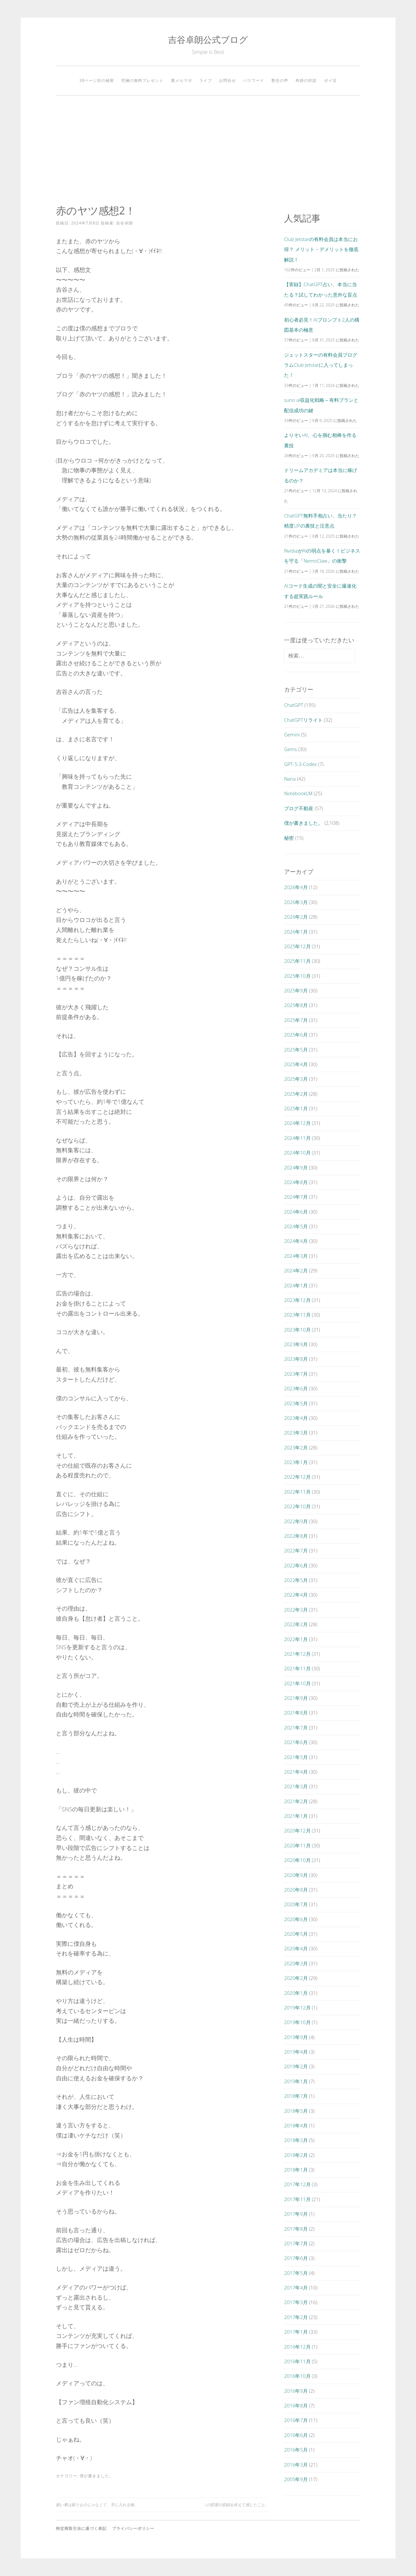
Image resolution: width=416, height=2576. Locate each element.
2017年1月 (296, 2331)
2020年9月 (296, 1875)
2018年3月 (296, 2140)
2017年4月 (296, 2287)
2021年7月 (296, 1727)
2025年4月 (296, 1064)
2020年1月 (296, 1993)
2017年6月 (296, 2258)
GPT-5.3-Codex (300, 764)
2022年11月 (297, 1491)
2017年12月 (297, 2184)
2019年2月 (296, 2066)
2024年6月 (296, 1211)
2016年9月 (296, 2391)
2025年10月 (297, 976)
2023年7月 (296, 1374)
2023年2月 (296, 1447)
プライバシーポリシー (133, 2528)
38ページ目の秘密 (96, 80)
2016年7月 (296, 2420)
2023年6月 (296, 1388)
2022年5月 (296, 1580)
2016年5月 (296, 2449)
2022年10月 (297, 1506)
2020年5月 (296, 1934)
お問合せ (227, 80)
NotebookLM (298, 793)
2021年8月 (296, 1712)
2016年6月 (296, 2435)
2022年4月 (296, 1594)
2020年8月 (296, 1889)
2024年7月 (296, 1196)
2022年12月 (297, 1476)
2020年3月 (296, 1963)
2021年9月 (296, 1698)
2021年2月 (296, 1801)
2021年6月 (296, 1742)
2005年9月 (296, 2479)
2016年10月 (297, 2376)
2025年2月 (296, 1093)
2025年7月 (296, 1020)
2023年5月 (296, 1403)
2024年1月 (296, 1285)
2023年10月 (297, 1329)
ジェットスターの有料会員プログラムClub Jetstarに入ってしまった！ (320, 364)
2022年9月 (296, 1521)
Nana (290, 778)
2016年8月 (296, 2405)
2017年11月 (297, 2199)
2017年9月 (296, 2214)
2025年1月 (296, 1108)
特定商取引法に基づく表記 (81, 2528)
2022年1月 (296, 1639)
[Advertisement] (208, 150)
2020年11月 (297, 1845)
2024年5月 (296, 1226)
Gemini (292, 734)
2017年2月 (296, 2317)
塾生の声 (279, 80)
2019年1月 (296, 2081)
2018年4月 (296, 2125)
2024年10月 (297, 1152)
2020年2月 (296, 1978)
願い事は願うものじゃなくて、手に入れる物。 (97, 2504)
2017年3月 (296, 2302)
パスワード (253, 80)
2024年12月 (297, 1123)
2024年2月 (296, 1270)
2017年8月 (296, 2228)
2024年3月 (296, 1256)
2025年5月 (296, 1049)
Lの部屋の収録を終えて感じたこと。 (236, 2504)
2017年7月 (296, 2243)
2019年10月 (297, 2022)
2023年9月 (296, 1344)
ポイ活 (330, 80)
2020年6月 (296, 1919)
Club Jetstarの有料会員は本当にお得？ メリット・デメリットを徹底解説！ (321, 249)
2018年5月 (296, 2111)
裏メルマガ (181, 80)
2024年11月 (297, 1138)
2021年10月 (297, 1683)
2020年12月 (297, 1830)
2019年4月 (296, 2051)
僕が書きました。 (96, 2476)
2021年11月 (297, 1668)
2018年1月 (296, 2169)
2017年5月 (296, 2273)
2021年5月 (296, 1757)
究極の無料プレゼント (142, 80)
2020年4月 (296, 1948)
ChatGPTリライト (303, 720)
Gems (290, 749)
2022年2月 (296, 1624)
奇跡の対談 (306, 80)
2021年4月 (296, 1771)
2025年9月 (296, 990)
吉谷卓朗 (124, 223)
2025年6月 (296, 1034)
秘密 (289, 838)
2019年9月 (296, 2037)
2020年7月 (296, 1904)
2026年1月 (296, 931)
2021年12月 (297, 1654)
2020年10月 (297, 1860)
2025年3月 (296, 1079)
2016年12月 (297, 2346)
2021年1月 (296, 1816)
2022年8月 (296, 1536)
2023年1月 (296, 1462)
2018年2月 (296, 2155)
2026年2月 (296, 916)
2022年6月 (296, 1565)
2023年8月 (296, 1359)
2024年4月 (296, 1241)
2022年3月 (296, 1609)
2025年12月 (297, 946)
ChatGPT (293, 705)
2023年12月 (297, 1300)
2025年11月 (297, 961)
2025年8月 (296, 1005)
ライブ (205, 80)
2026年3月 (296, 902)
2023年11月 (297, 1314)
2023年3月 (296, 1432)
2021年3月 (296, 1786)
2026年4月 (296, 887)
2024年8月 (296, 1182)
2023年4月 (296, 1418)
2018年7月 (296, 2096)
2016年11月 (297, 2361)
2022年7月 (296, 1550)
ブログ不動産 (298, 808)
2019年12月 (297, 2007)
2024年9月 (296, 1167)
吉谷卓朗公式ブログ (208, 39)
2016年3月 (296, 2464)
